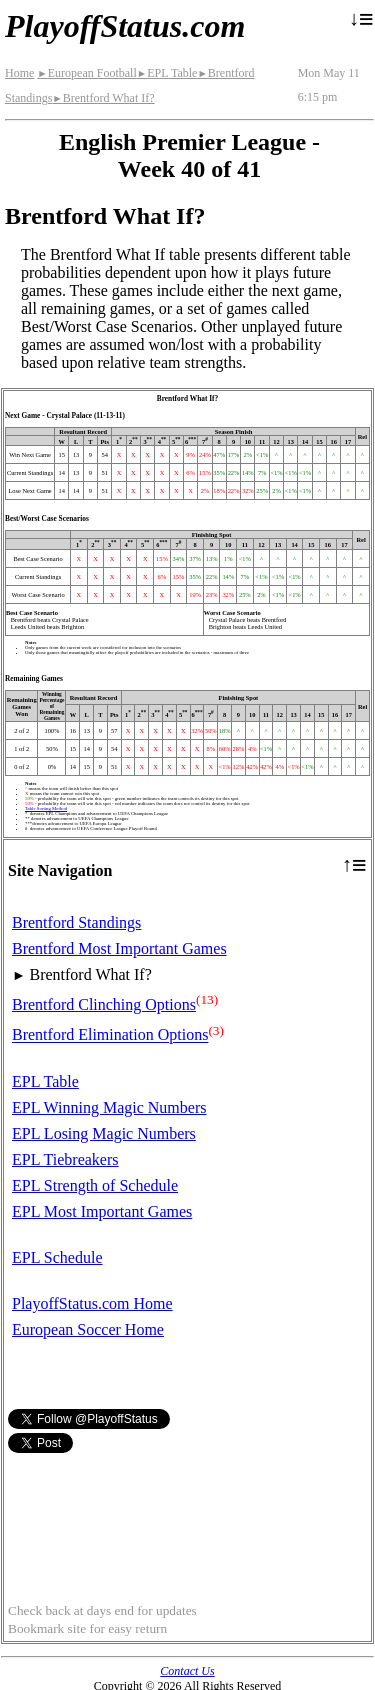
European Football (86, 73)
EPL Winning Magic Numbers (109, 1107)
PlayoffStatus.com (125, 26)
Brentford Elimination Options (110, 1035)
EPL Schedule (57, 1257)
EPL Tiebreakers (65, 1159)
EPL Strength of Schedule (95, 1185)
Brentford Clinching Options (104, 1004)
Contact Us (187, 1671)
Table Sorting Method (46, 808)
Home (19, 73)
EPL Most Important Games (102, 1211)
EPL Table (167, 73)
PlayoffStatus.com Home (92, 1303)
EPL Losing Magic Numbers (104, 1133)
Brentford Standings (76, 922)
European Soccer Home (88, 1329)
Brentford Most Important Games (119, 948)
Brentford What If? (103, 98)
